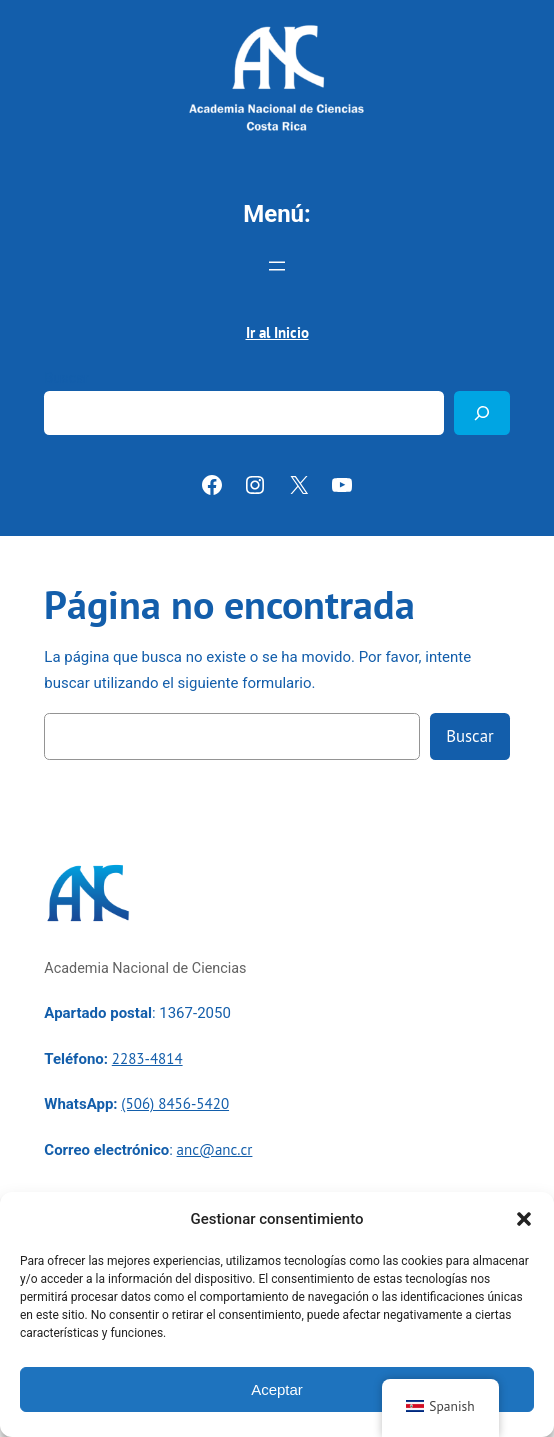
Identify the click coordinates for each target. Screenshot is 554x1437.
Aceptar (277, 1389)
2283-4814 (147, 1058)
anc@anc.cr (215, 1149)
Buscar (66, 378)
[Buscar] (482, 412)
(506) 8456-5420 (175, 1103)
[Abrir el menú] (277, 266)
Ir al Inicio (277, 332)
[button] (524, 1219)
